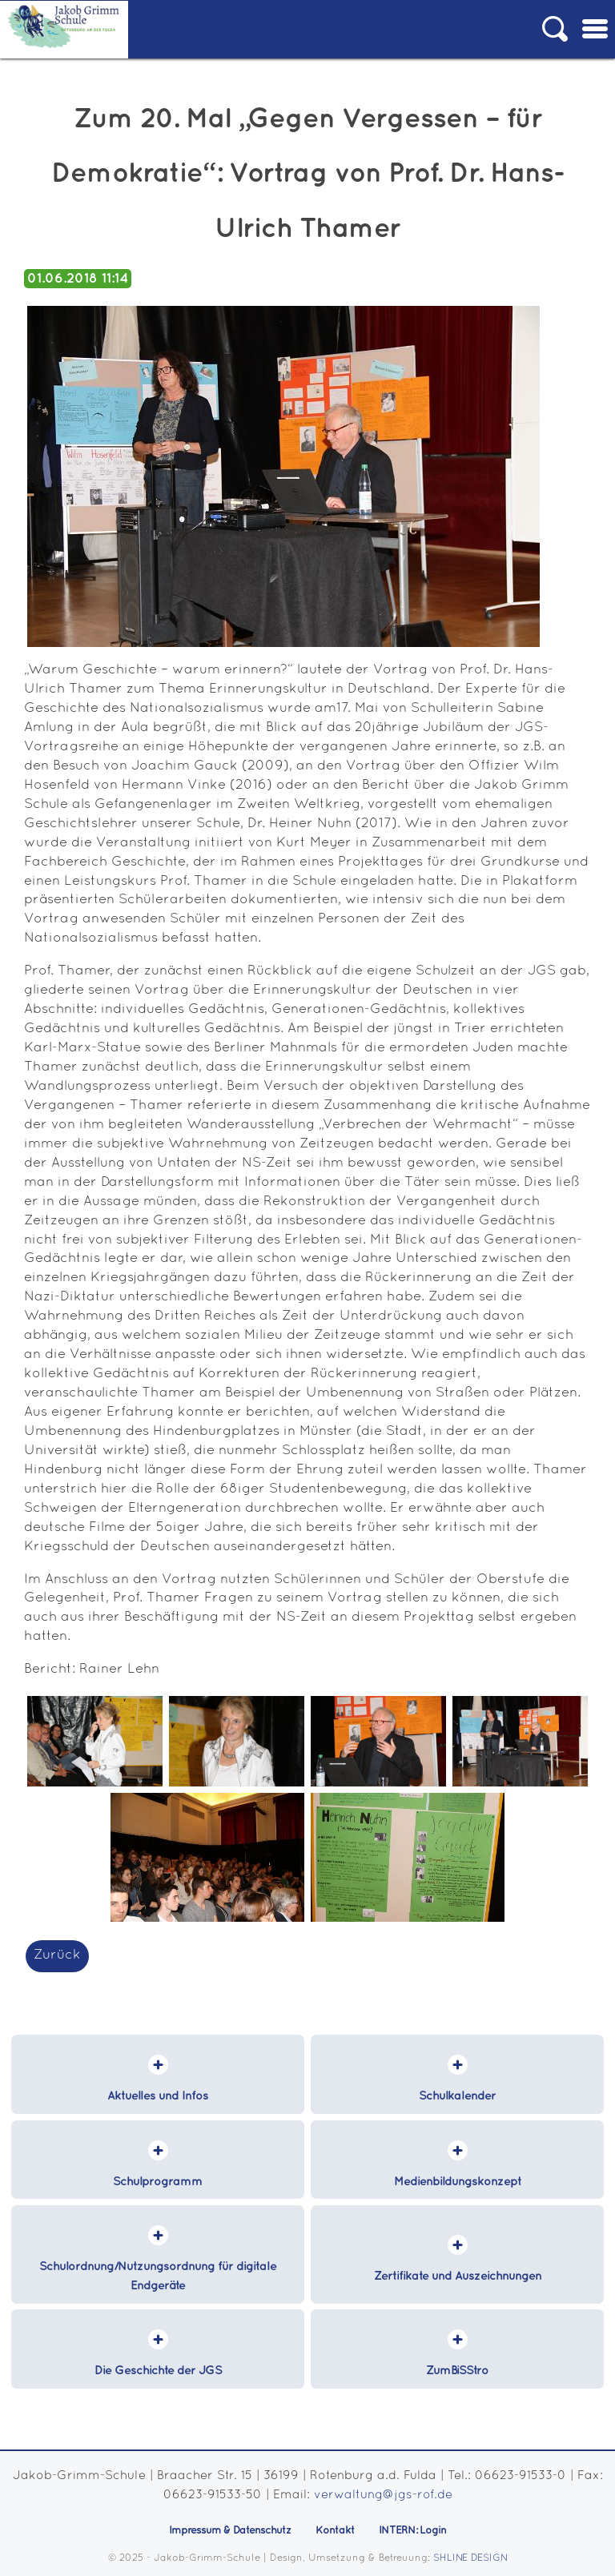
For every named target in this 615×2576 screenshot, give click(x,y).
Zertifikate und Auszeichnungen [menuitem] (457, 2276)
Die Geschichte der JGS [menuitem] (158, 2371)
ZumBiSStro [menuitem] (457, 2371)
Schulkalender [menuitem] (457, 2096)
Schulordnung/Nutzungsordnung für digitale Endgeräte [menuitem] (157, 2276)
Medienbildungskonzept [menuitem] (457, 2182)
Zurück (57, 1955)
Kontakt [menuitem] (335, 2530)
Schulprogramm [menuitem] (158, 2182)
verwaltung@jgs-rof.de (383, 2495)
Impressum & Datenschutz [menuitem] (230, 2530)
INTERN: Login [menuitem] (412, 2530)
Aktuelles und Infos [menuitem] (157, 2096)
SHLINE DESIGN (470, 2558)
